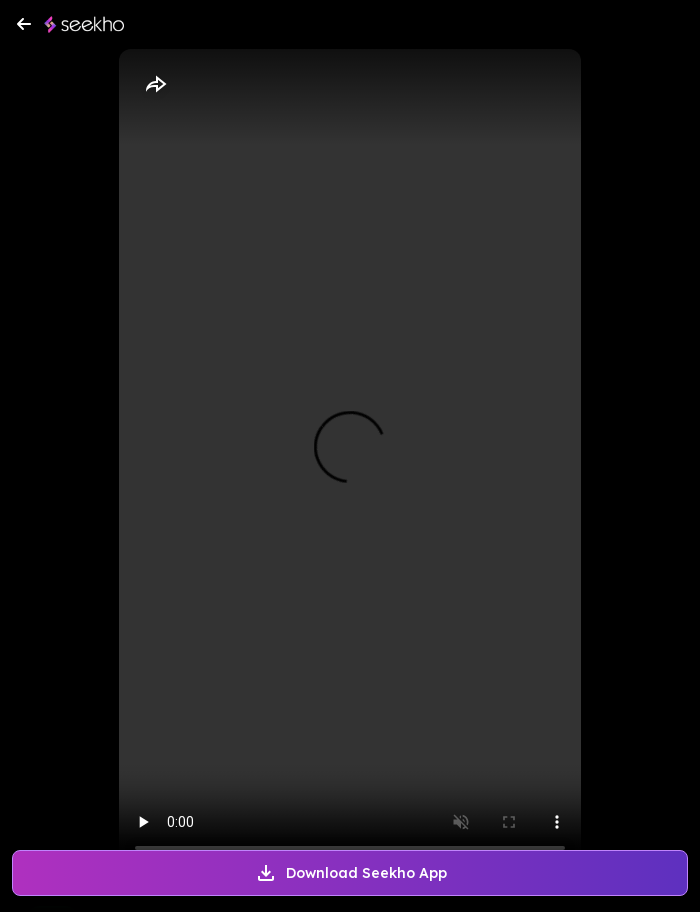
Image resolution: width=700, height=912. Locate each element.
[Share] (155, 85)
